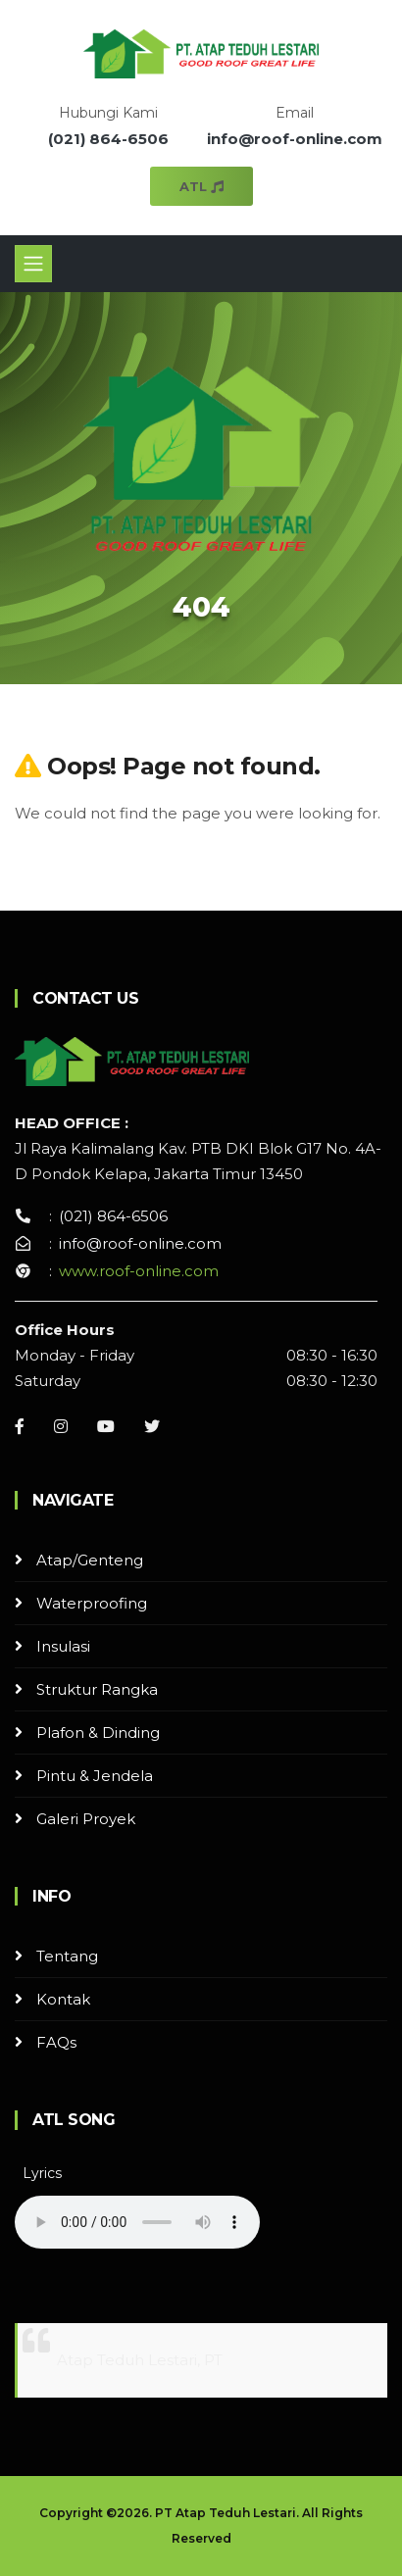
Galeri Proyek (85, 1818)
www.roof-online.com (139, 1271)
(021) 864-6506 (108, 138)
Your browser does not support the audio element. (137, 2222)
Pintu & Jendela (94, 1775)
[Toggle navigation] (33, 263)
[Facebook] (19, 1426)
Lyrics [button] (42, 2173)
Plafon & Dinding (98, 1732)
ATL (201, 186)
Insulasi (63, 1646)
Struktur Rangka (97, 1689)
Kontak (63, 1999)
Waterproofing (91, 1603)
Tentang (67, 1956)
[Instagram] (60, 1426)
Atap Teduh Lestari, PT (140, 2360)
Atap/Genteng (89, 1560)
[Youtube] (105, 1426)
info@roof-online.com (294, 138)
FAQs (56, 2042)
